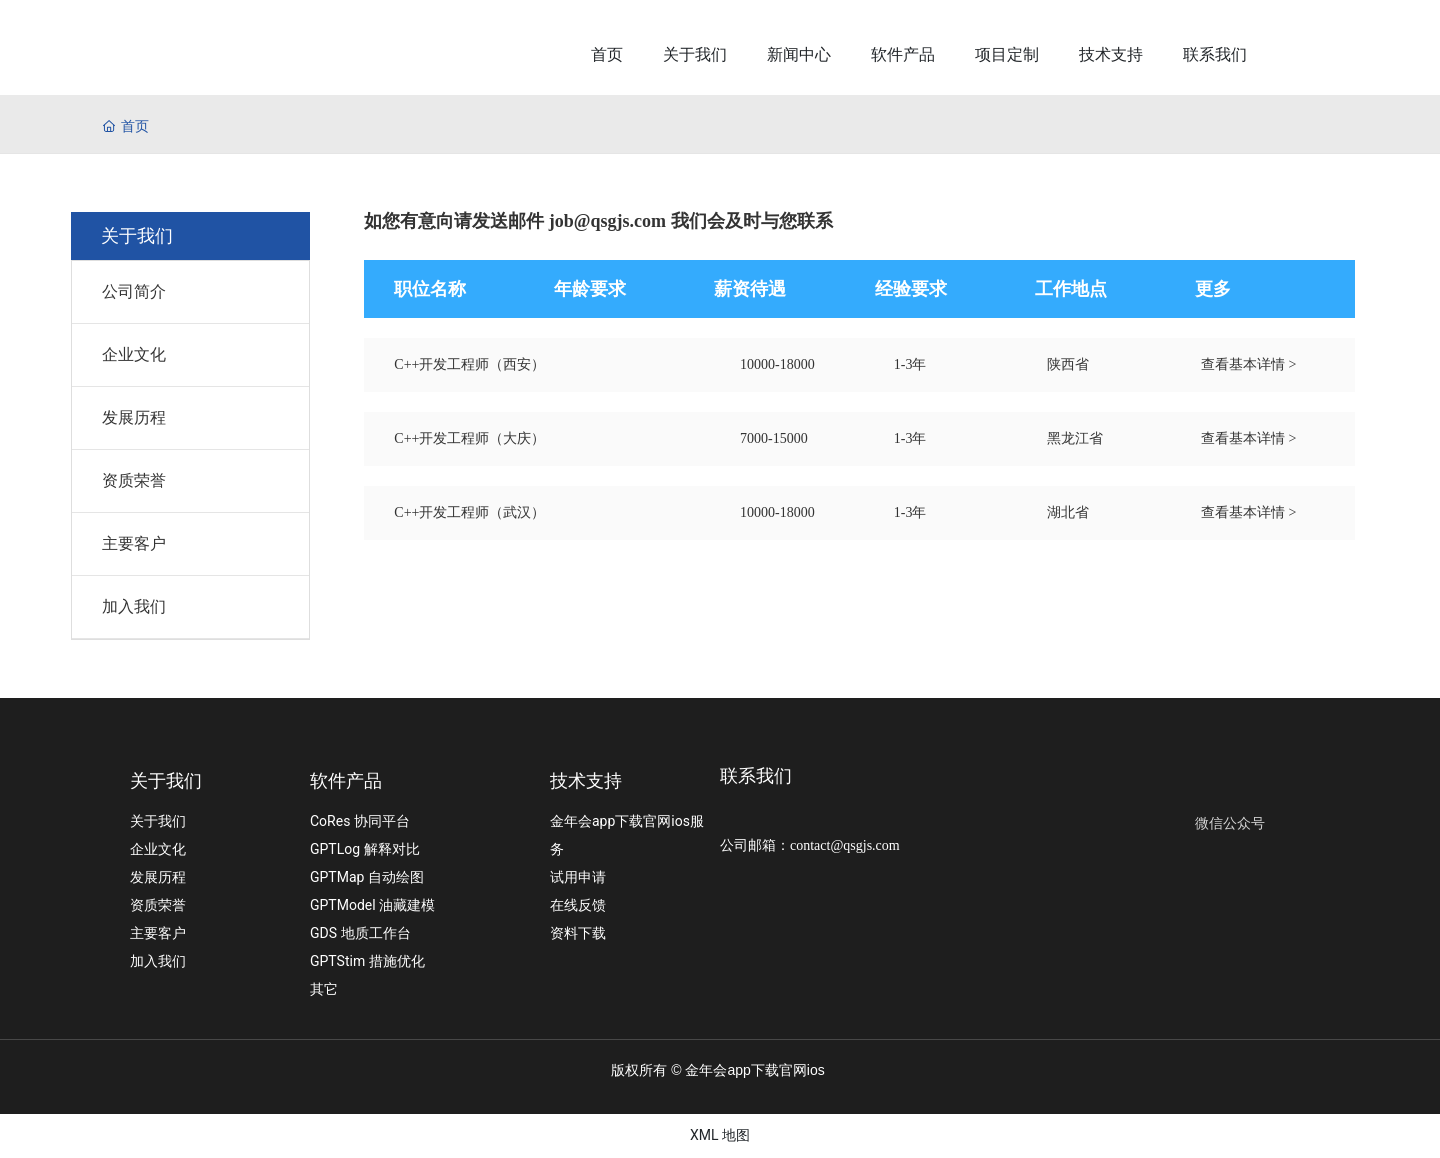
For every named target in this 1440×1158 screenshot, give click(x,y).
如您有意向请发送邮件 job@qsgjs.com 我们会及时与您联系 (598, 221)
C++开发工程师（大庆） (469, 438)
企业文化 (134, 354)
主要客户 (134, 543)
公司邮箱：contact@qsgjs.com (810, 845)
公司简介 (134, 291)
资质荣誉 (134, 480)
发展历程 (134, 417)
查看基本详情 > (1248, 364)
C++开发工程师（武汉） (469, 512)
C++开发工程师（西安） (469, 364)
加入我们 (134, 606)
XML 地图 (720, 1135)
